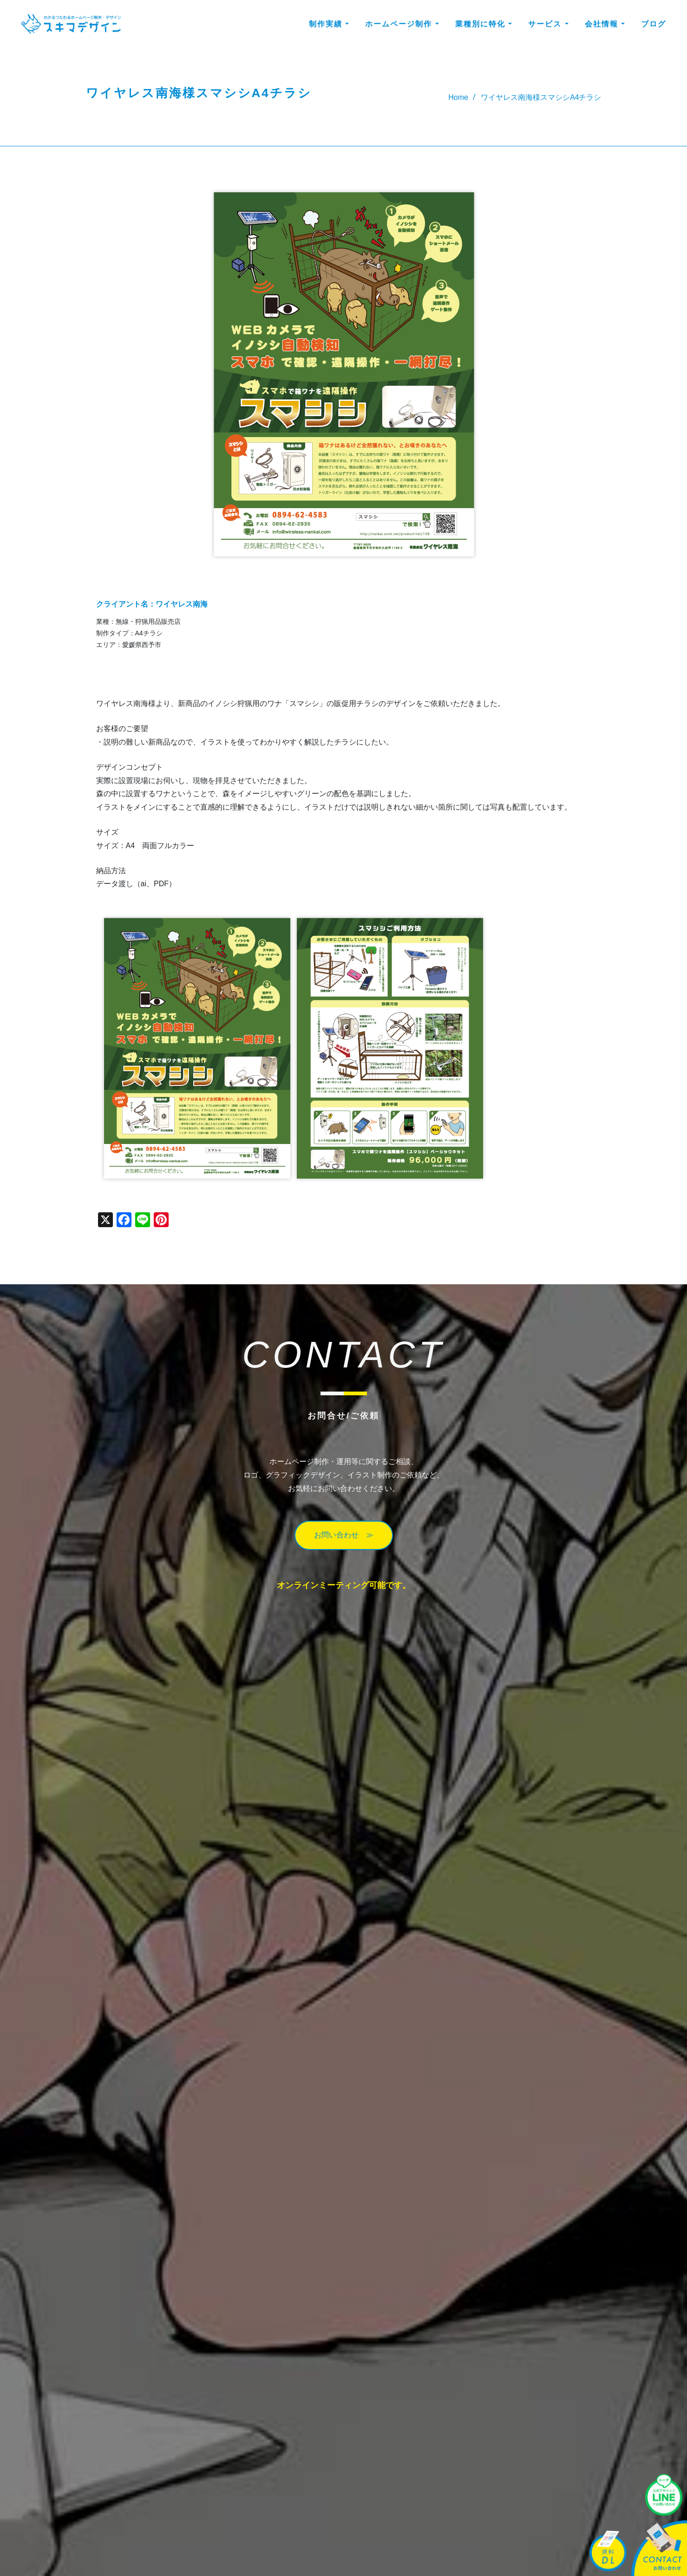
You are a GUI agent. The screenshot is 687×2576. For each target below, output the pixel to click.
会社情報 (605, 25)
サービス (548, 25)
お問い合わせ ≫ (343, 1535)
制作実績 (329, 25)
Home (458, 97)
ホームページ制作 (401, 25)
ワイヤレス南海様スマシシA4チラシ (541, 97)
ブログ (653, 25)
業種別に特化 (483, 25)
